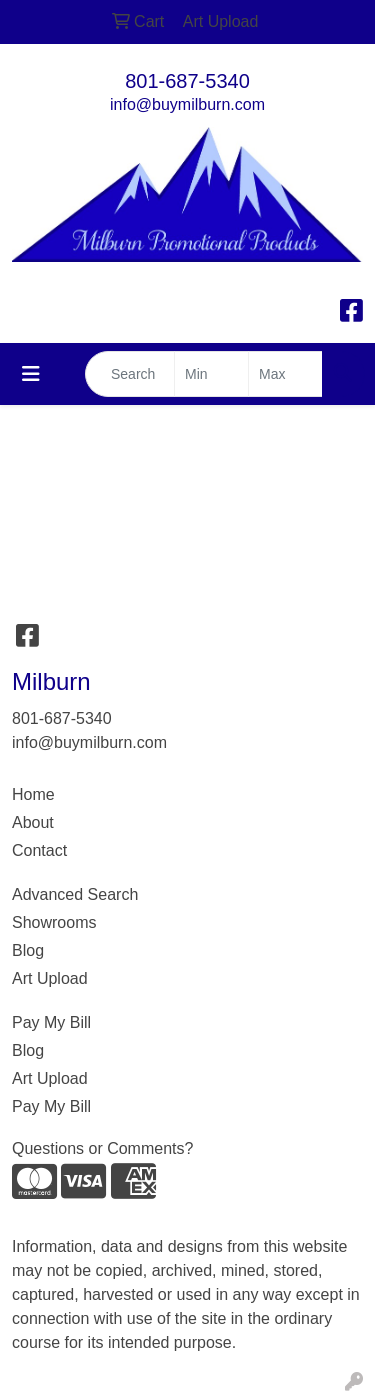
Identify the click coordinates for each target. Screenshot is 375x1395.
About (33, 822)
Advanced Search (75, 894)
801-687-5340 (187, 81)
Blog (28, 950)
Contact (39, 850)
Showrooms (54, 922)
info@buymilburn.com (187, 104)
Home (33, 794)
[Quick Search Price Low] (211, 374)
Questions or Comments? (102, 1148)
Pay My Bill (51, 1022)
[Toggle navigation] (31, 374)
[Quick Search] (130, 374)
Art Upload (50, 978)
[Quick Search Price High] (285, 374)
